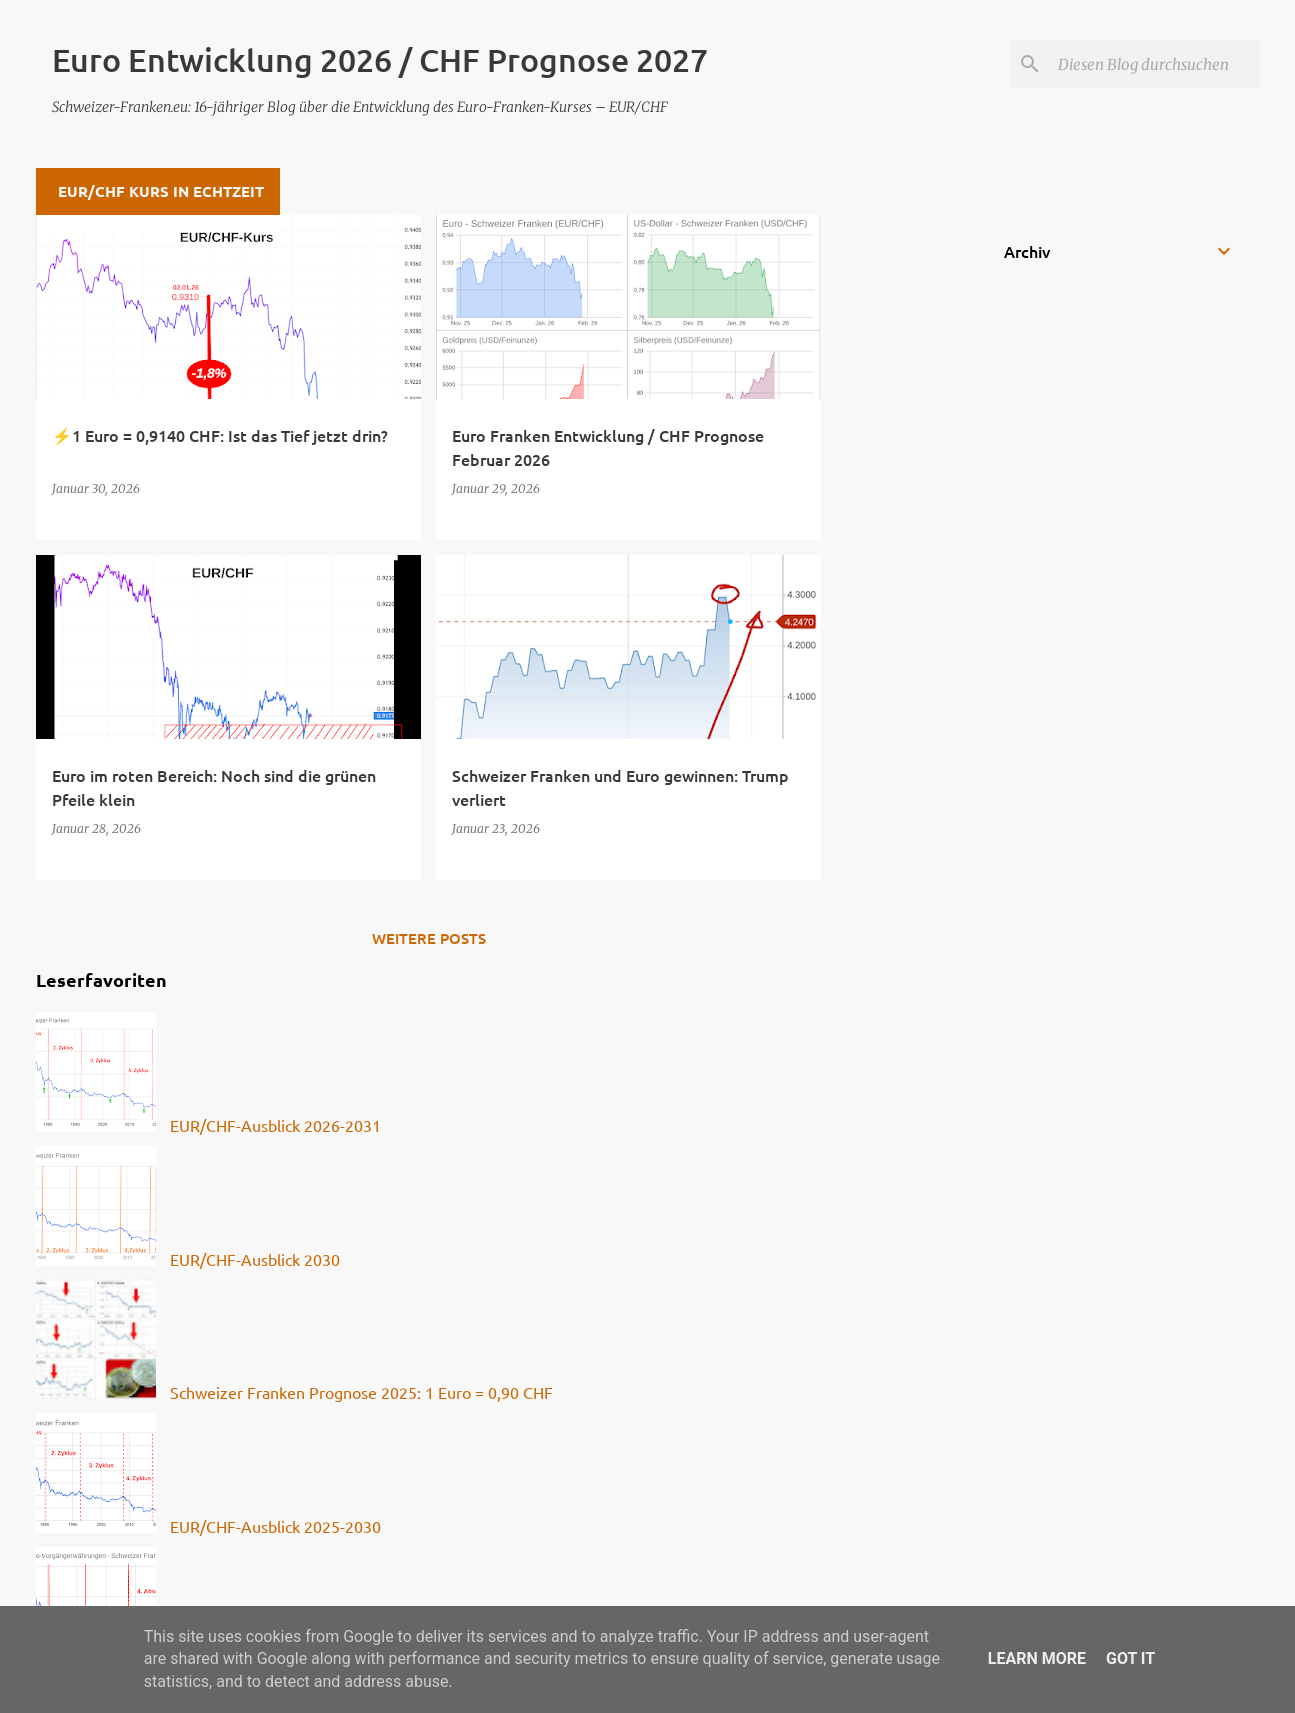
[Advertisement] (901, 515)
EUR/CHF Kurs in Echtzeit (161, 191)
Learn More (1037, 1658)
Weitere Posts (429, 938)
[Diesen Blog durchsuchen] (1155, 64)
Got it (1130, 1658)
